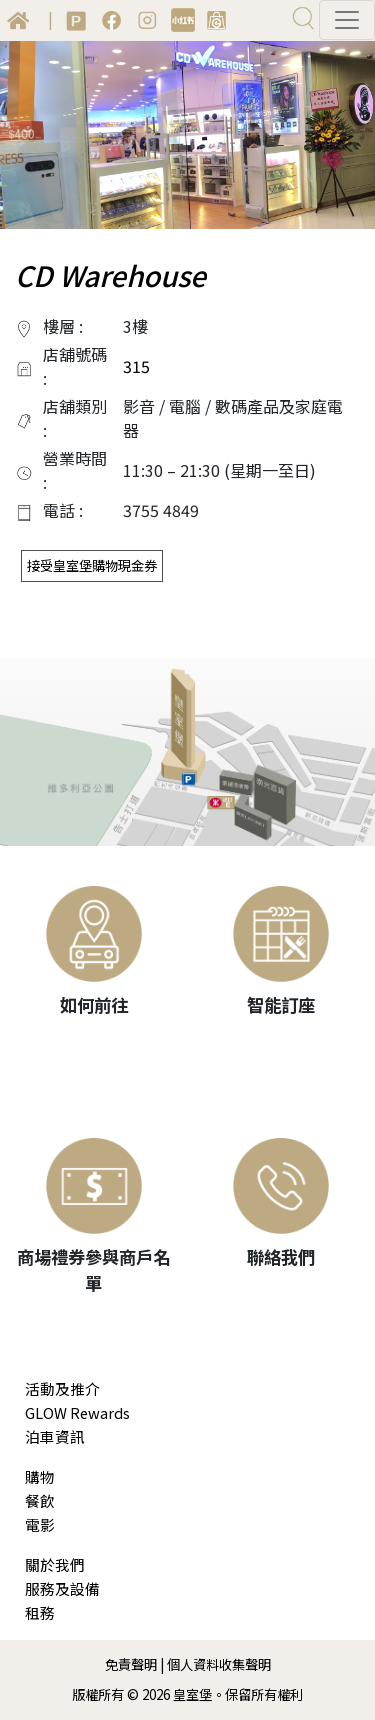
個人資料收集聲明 (219, 1664)
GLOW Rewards (77, 1412)
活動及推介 (62, 1388)
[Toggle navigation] (347, 20)
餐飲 (40, 1500)
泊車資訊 (55, 1436)
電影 (40, 1524)
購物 (40, 1476)
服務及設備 (62, 1588)
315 (136, 366)
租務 (40, 1612)
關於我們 (55, 1564)
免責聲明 (131, 1664)
